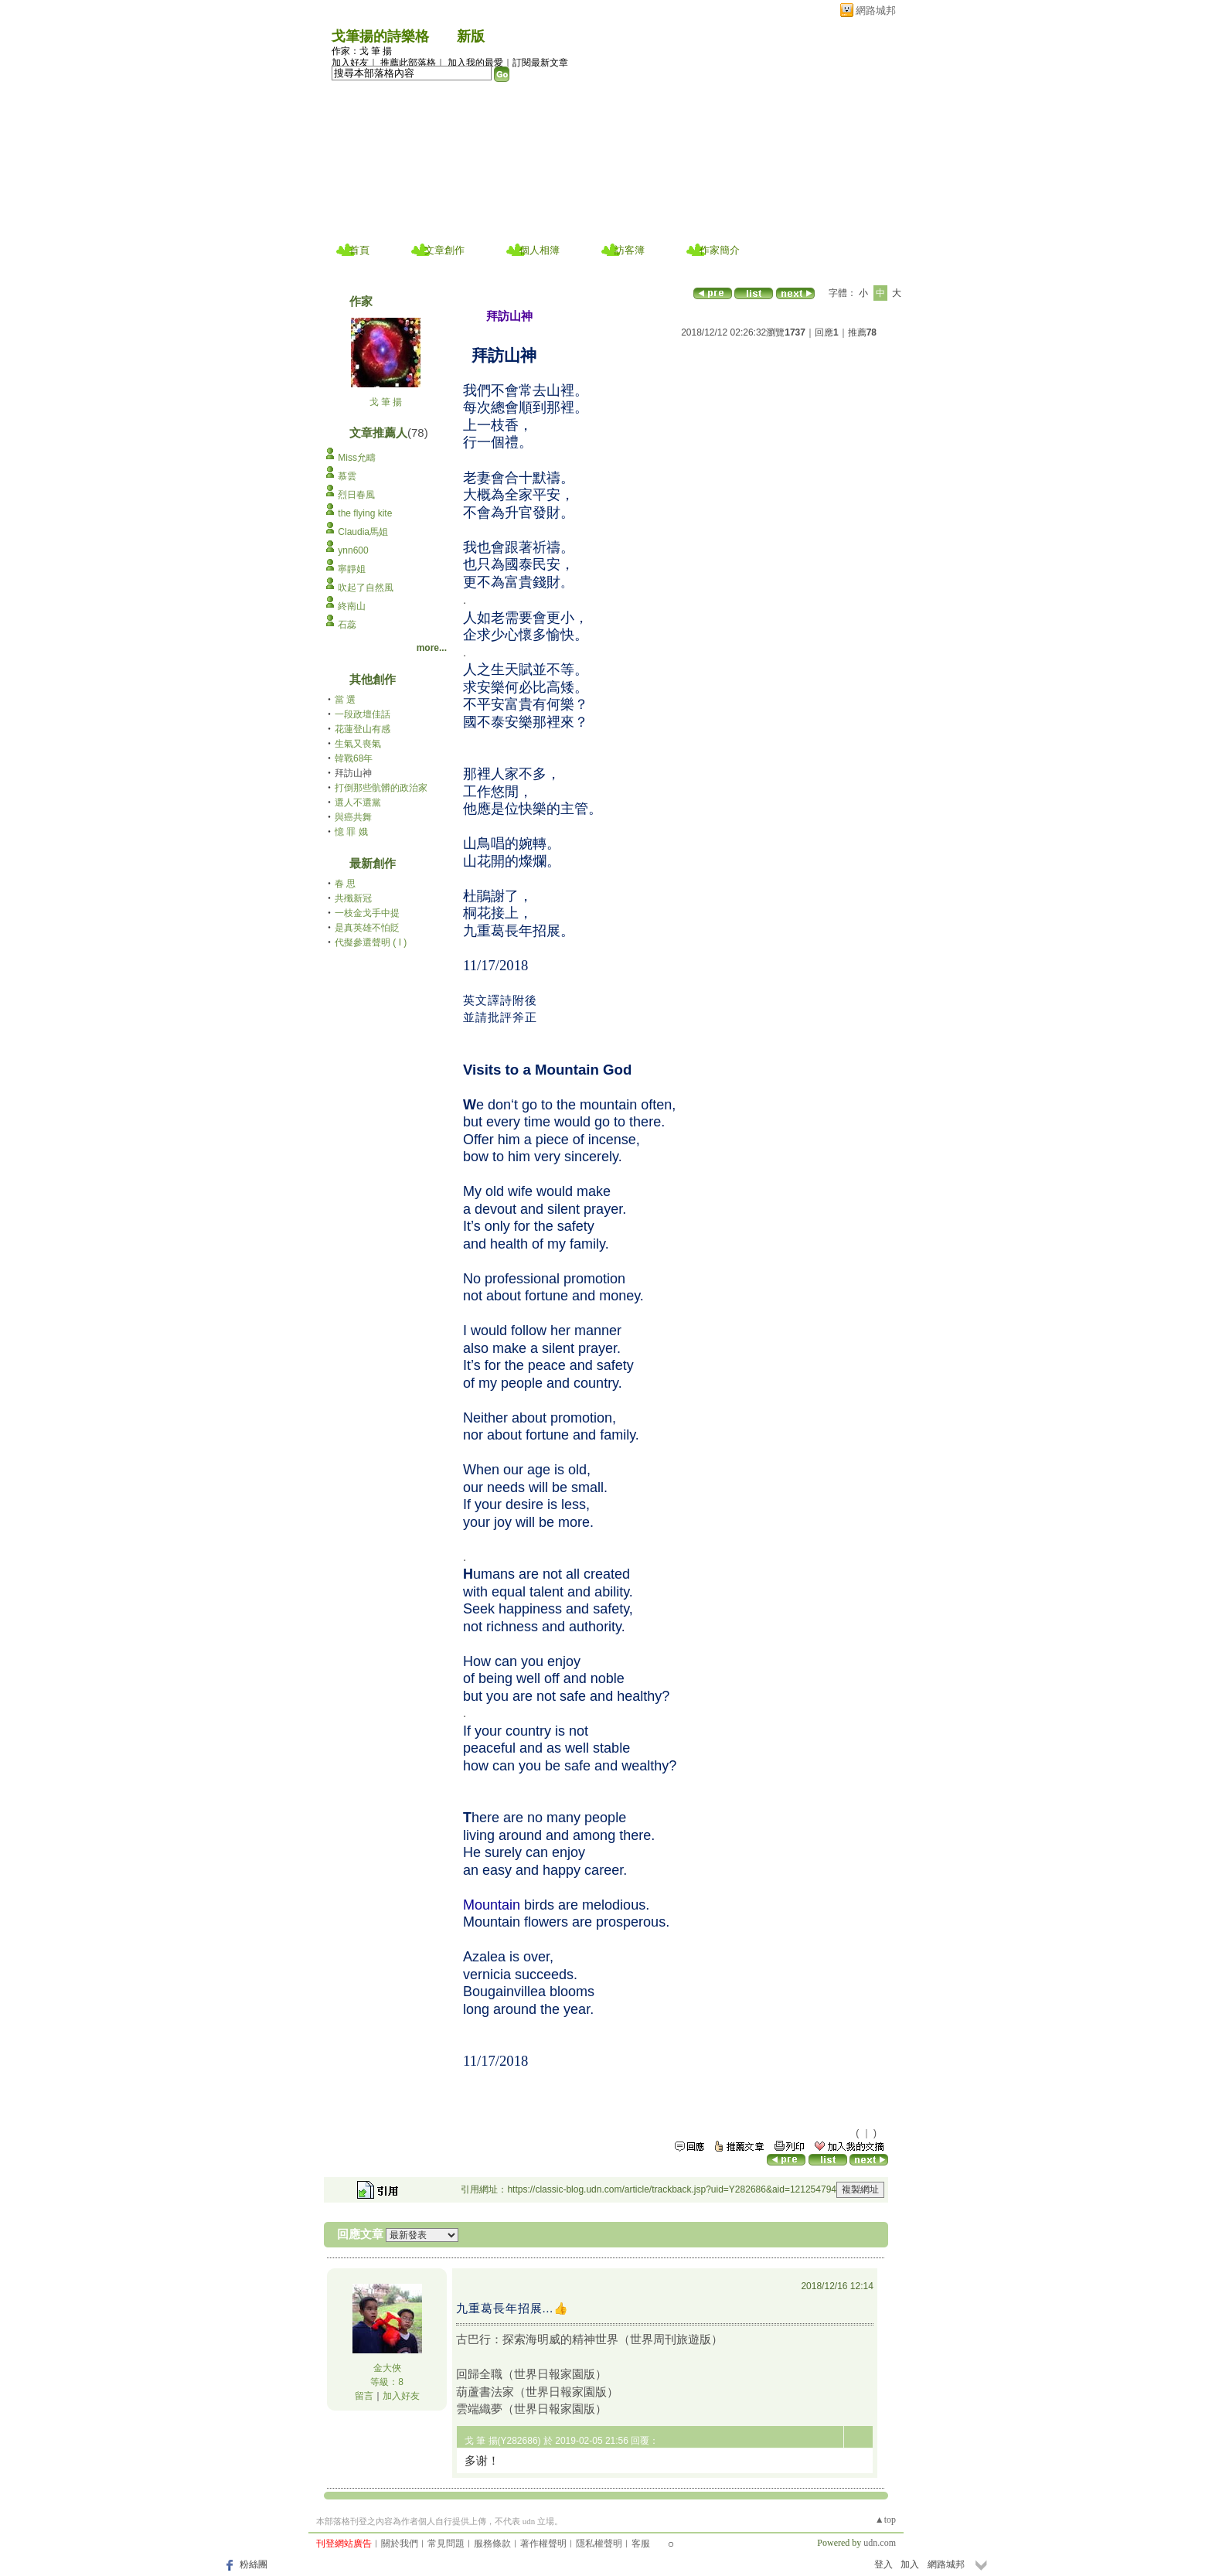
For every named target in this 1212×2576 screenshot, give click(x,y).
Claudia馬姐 (363, 531)
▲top (885, 2519)
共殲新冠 (353, 898)
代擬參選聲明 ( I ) (371, 942)
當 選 (345, 699)
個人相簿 (539, 250)
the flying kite (365, 513)
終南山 (352, 606)
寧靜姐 (352, 569)
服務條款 (492, 2543)
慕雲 (347, 476)
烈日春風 (356, 494)
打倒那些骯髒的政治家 (381, 787)
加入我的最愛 (475, 62)
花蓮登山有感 (362, 729)
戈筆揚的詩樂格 (380, 36)
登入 (883, 2564)
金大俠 (387, 2368)
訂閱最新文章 (540, 62)
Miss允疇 (357, 457)
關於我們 (399, 2543)
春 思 (345, 883)
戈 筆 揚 (386, 402)
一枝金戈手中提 (367, 913)
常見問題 (446, 2543)
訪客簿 (630, 250)
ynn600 (353, 550)
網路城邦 (876, 10)
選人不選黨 (358, 802)
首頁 (359, 250)
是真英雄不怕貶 (367, 927)
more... (432, 647)
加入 (909, 2564)
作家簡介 (720, 250)
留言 (364, 2395)
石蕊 (347, 624)
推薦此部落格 (408, 62)
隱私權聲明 (599, 2543)
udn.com (879, 2542)
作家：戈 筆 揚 (362, 51)
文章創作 (444, 250)
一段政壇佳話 (362, 714)
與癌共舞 (353, 817)
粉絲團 (253, 2564)
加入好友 (350, 62)
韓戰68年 (354, 758)
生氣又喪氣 (358, 743)
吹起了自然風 (365, 587)
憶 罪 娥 (351, 831)
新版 (471, 36)
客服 (641, 2543)
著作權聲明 (543, 2543)
